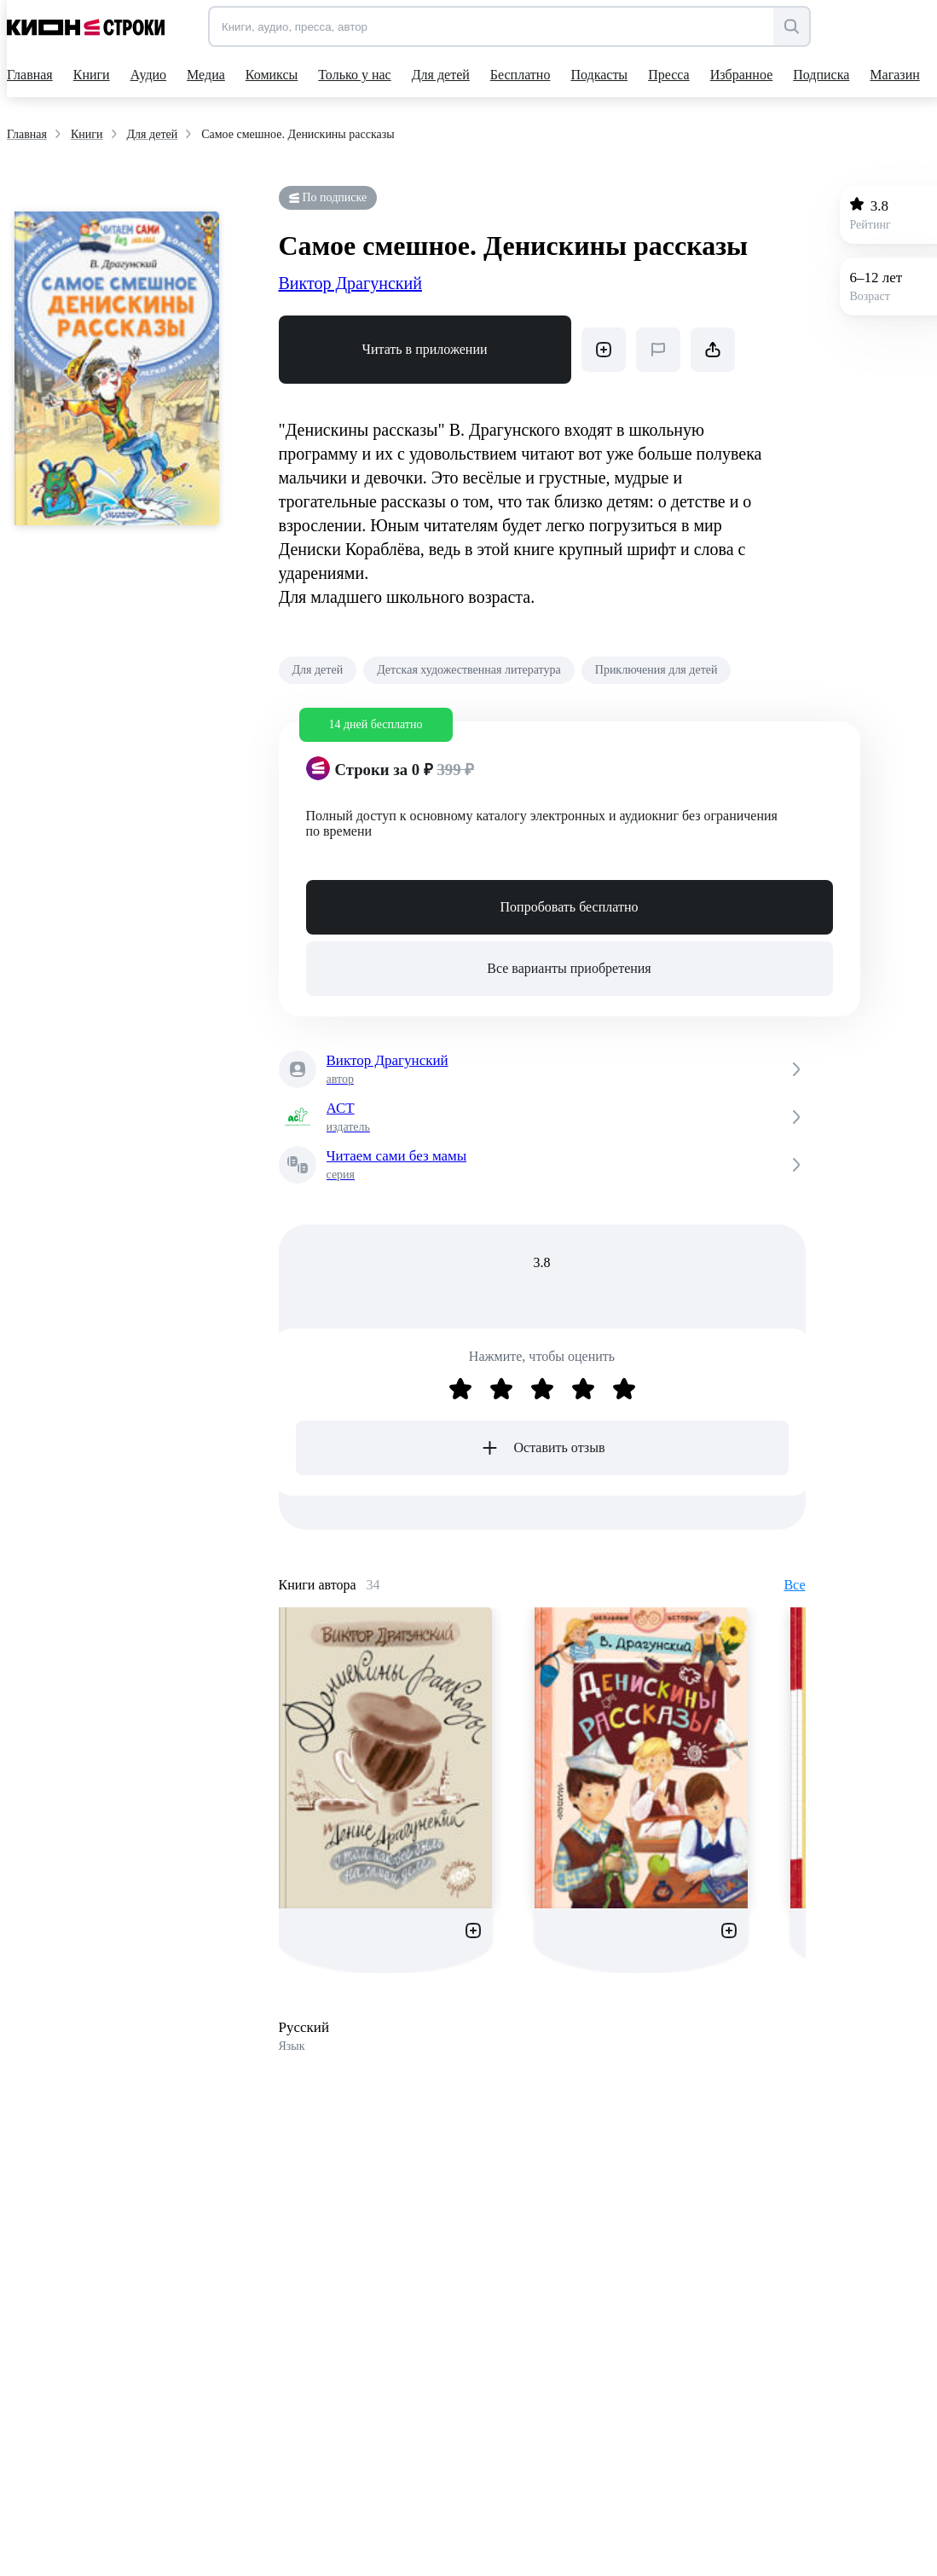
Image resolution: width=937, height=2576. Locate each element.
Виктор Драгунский (350, 283)
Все (794, 1584)
